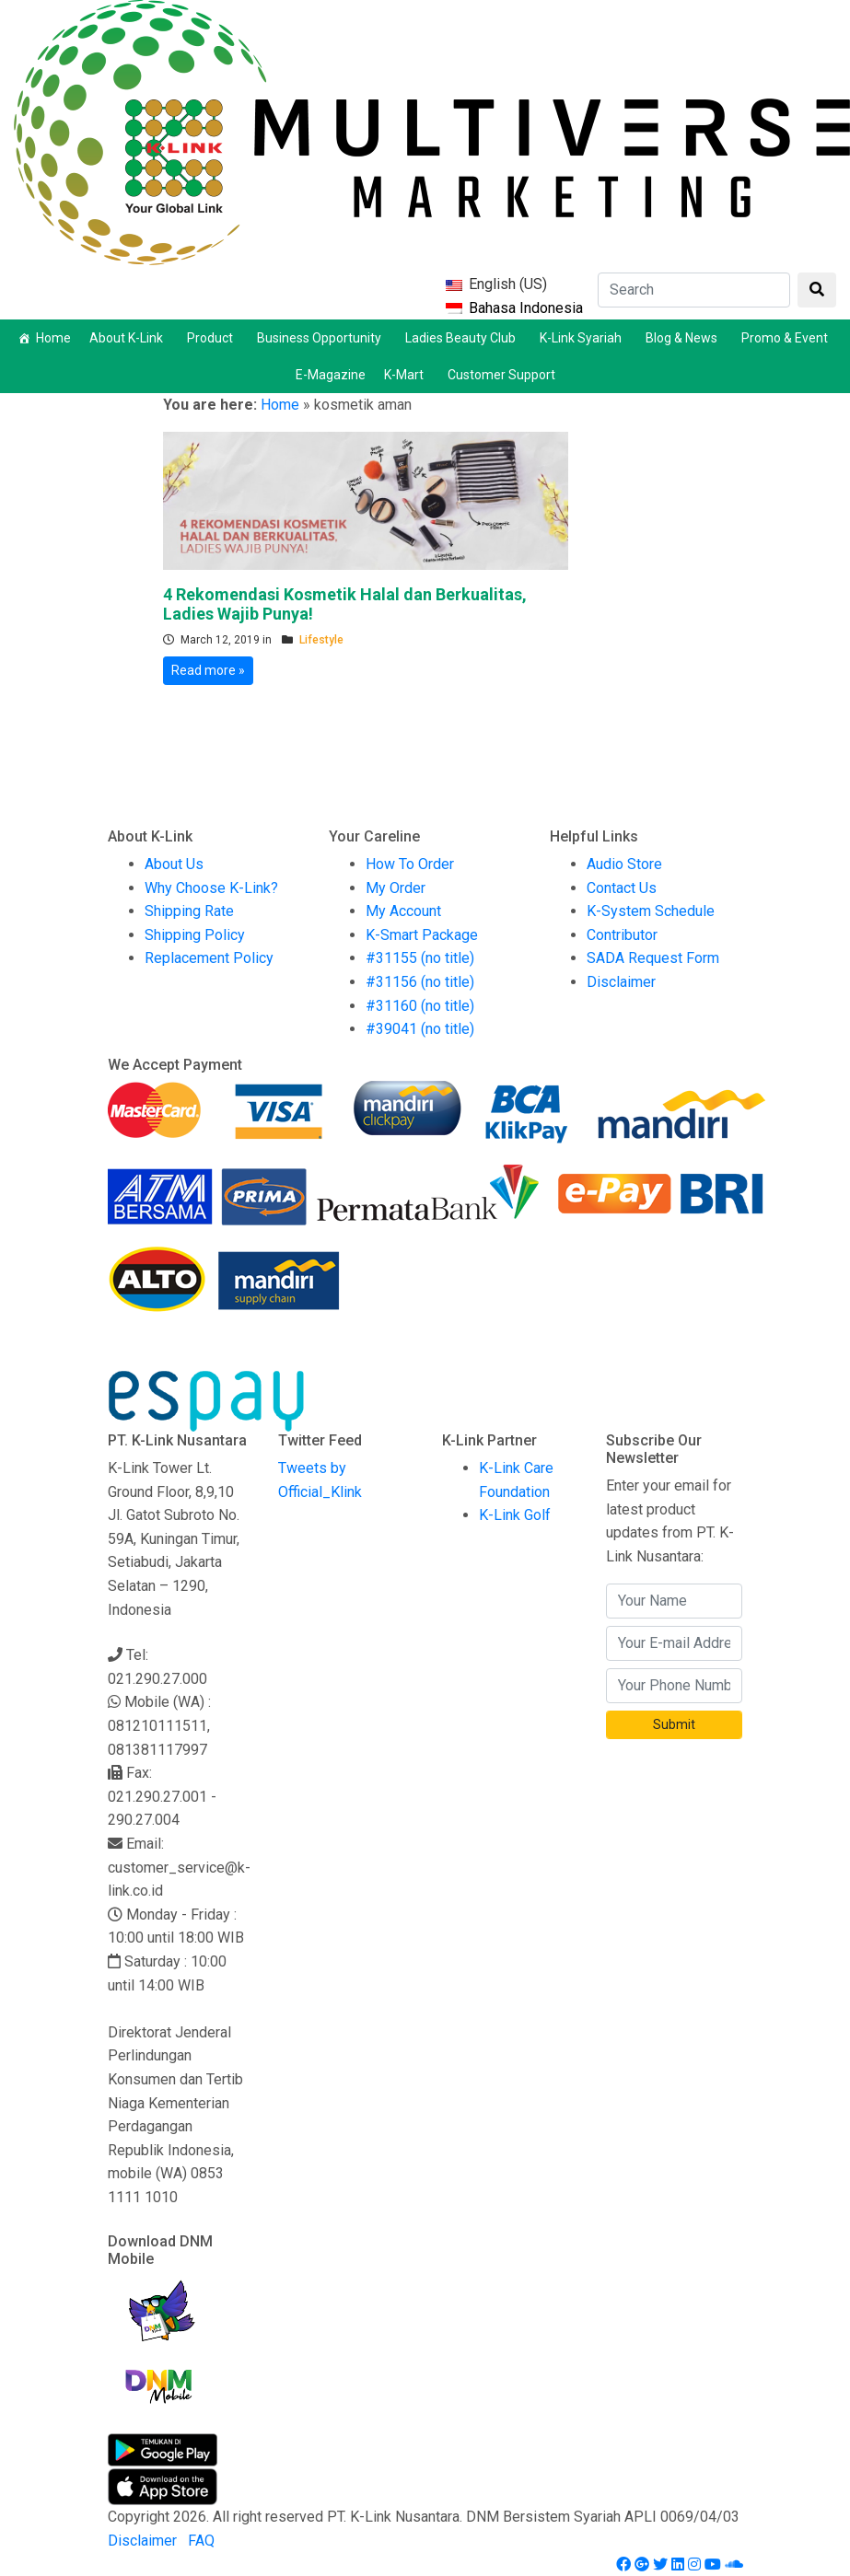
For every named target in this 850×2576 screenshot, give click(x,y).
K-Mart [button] (406, 374)
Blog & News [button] (684, 338)
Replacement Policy (209, 958)
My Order (395, 888)
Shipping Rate (189, 911)
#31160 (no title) (420, 1006)
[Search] (694, 290)
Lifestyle (321, 639)
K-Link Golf (515, 1515)
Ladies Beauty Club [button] (463, 338)
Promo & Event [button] (787, 338)
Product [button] (213, 338)
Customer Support (501, 374)
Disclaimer (621, 982)
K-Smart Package (422, 935)
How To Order (410, 864)
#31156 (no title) (420, 982)
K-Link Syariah (583, 338)
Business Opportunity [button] (322, 338)
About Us (174, 864)
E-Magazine (331, 374)
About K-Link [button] (129, 338)
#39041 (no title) (420, 1029)
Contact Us (622, 888)
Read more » (208, 670)
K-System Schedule (651, 911)
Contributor (622, 935)
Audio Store (624, 864)
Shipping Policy (195, 935)
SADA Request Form (653, 958)
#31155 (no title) (420, 958)
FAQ (201, 2540)
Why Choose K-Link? (211, 888)
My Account (403, 911)
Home (53, 338)
